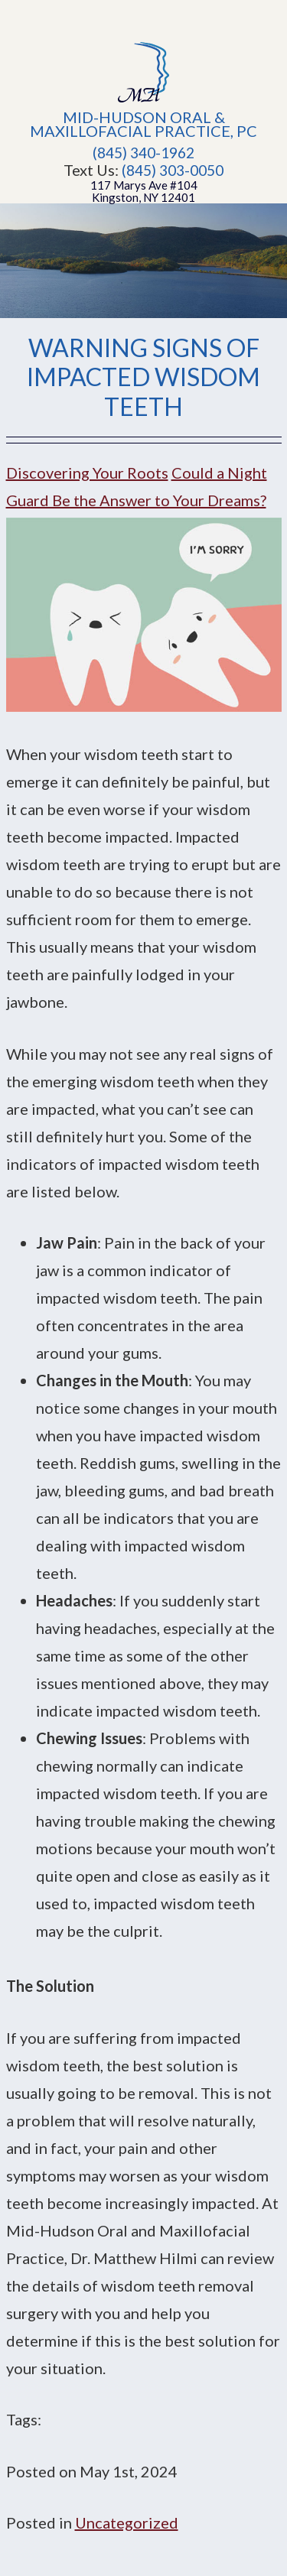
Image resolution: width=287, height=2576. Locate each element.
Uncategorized (126, 2522)
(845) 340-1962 (143, 153)
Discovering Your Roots (87, 472)
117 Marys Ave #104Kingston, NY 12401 (143, 191)
